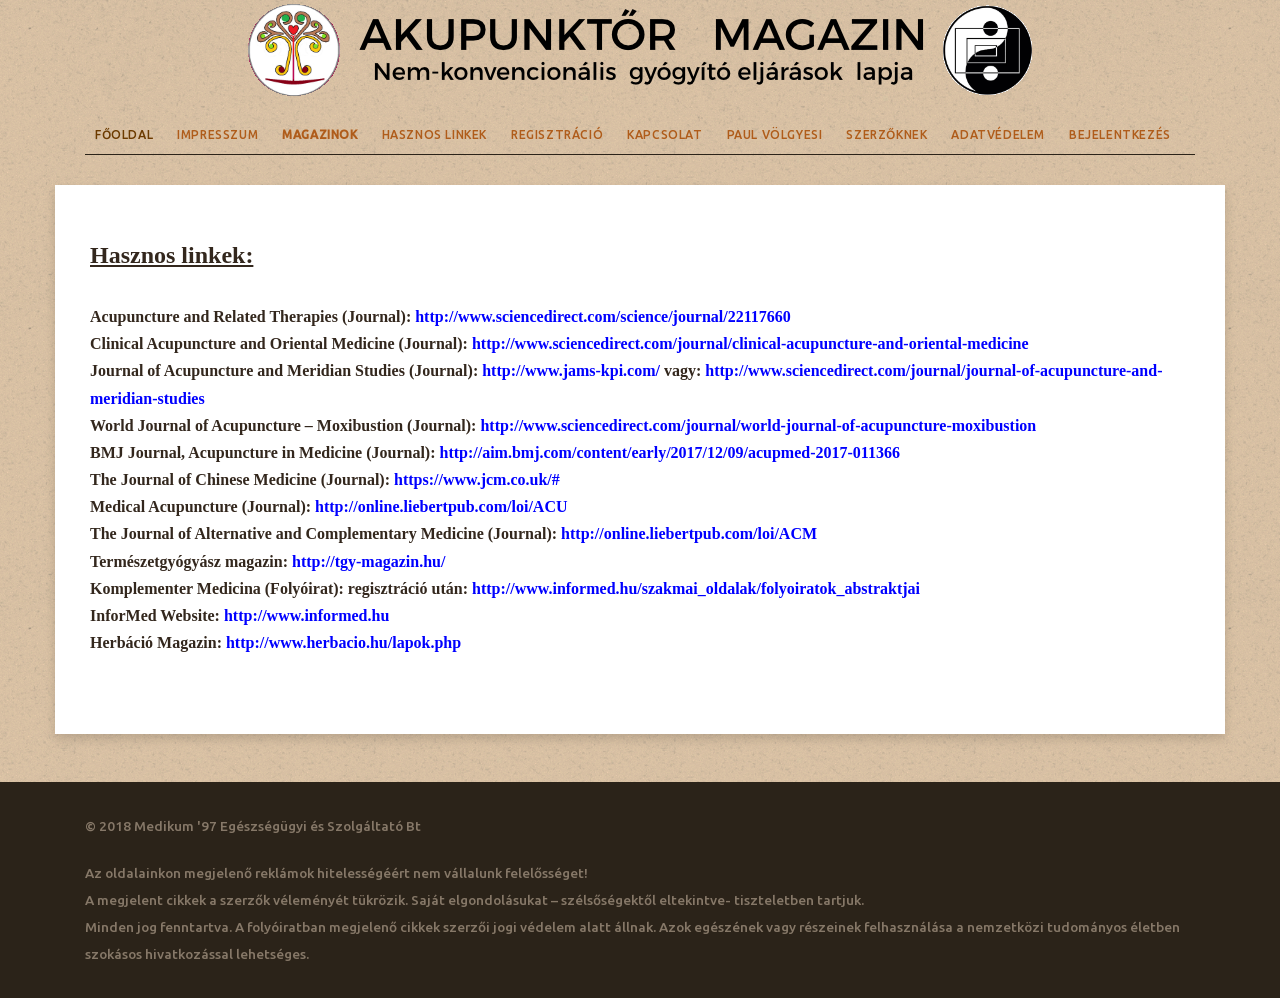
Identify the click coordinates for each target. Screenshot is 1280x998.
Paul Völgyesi (775, 134)
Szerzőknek (886, 134)
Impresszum (217, 134)
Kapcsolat (664, 134)
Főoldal (124, 134)
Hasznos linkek (434, 134)
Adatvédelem (998, 134)
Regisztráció (557, 134)
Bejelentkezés (1120, 134)
